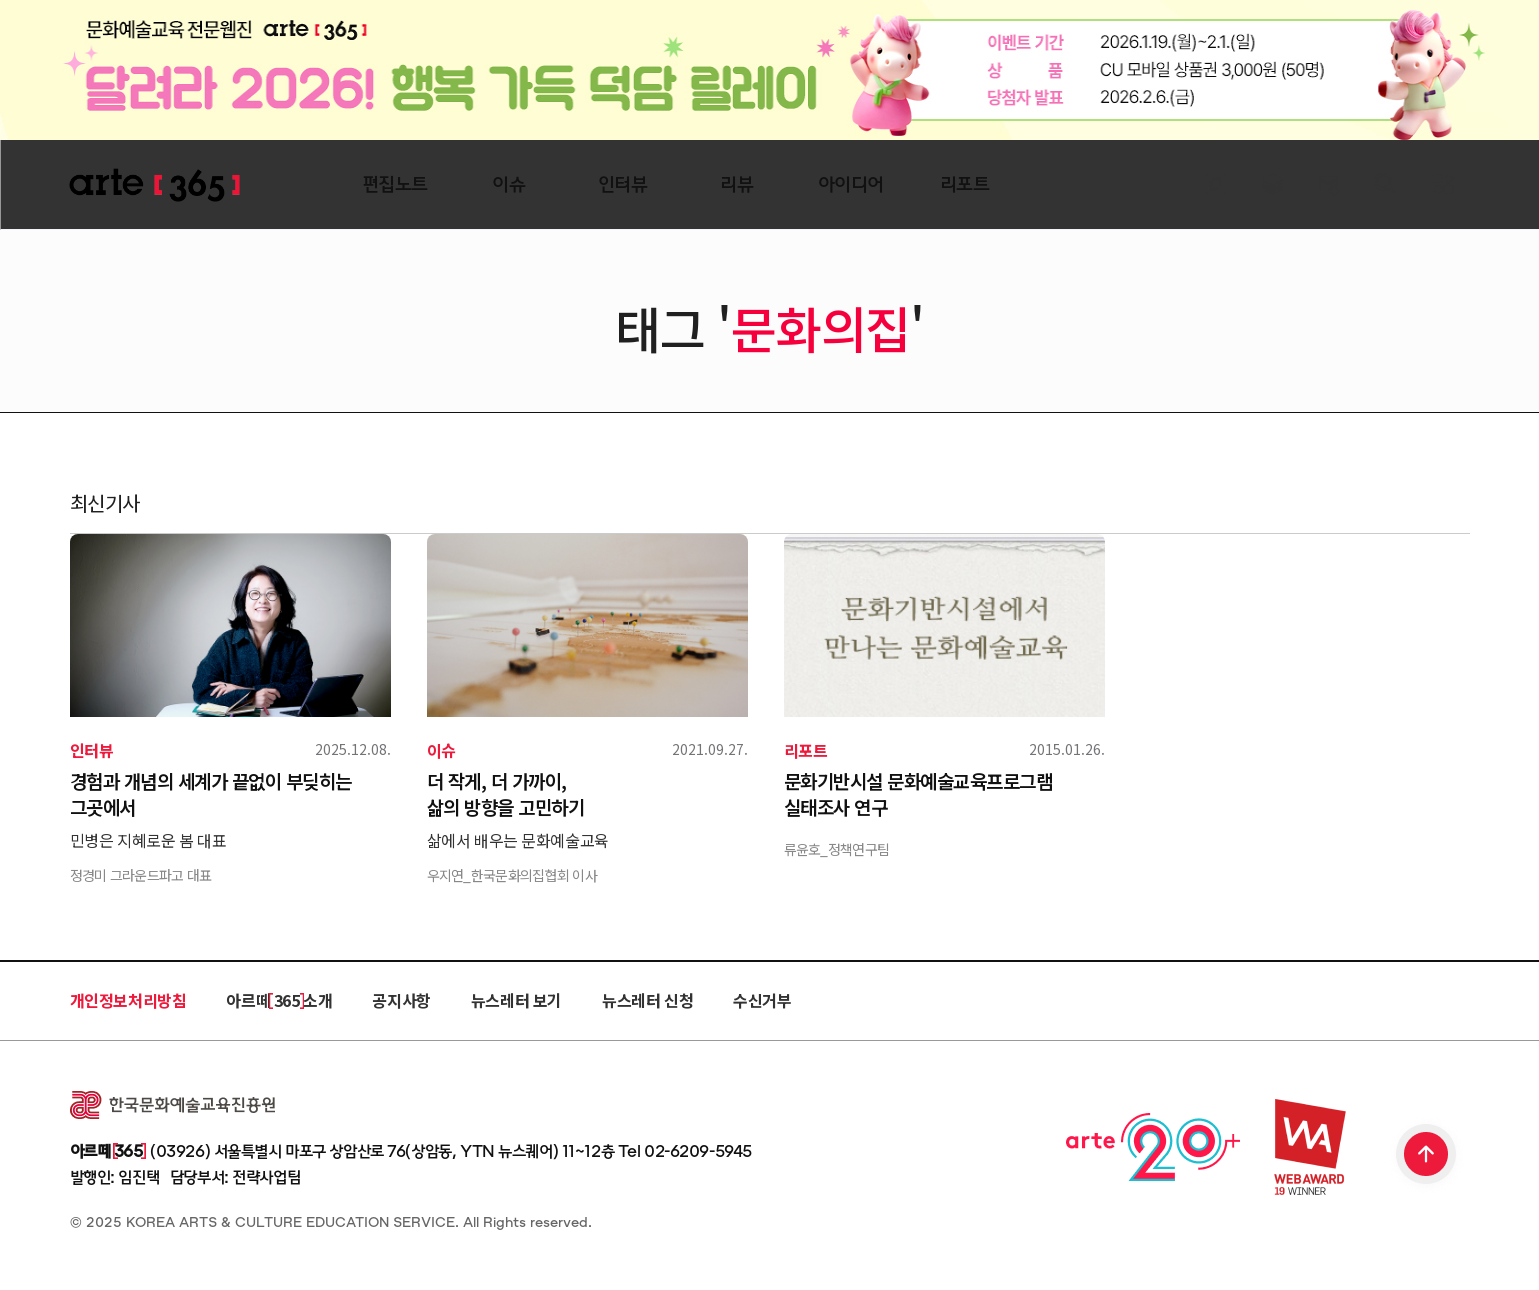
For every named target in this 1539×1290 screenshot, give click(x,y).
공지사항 (401, 1000)
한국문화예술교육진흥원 (172, 1105)
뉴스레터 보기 (516, 1000)
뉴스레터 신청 (647, 1000)
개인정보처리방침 (128, 1000)
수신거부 (762, 1000)
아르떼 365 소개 (279, 1000)
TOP (1427, 1156)
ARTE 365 (155, 185)
